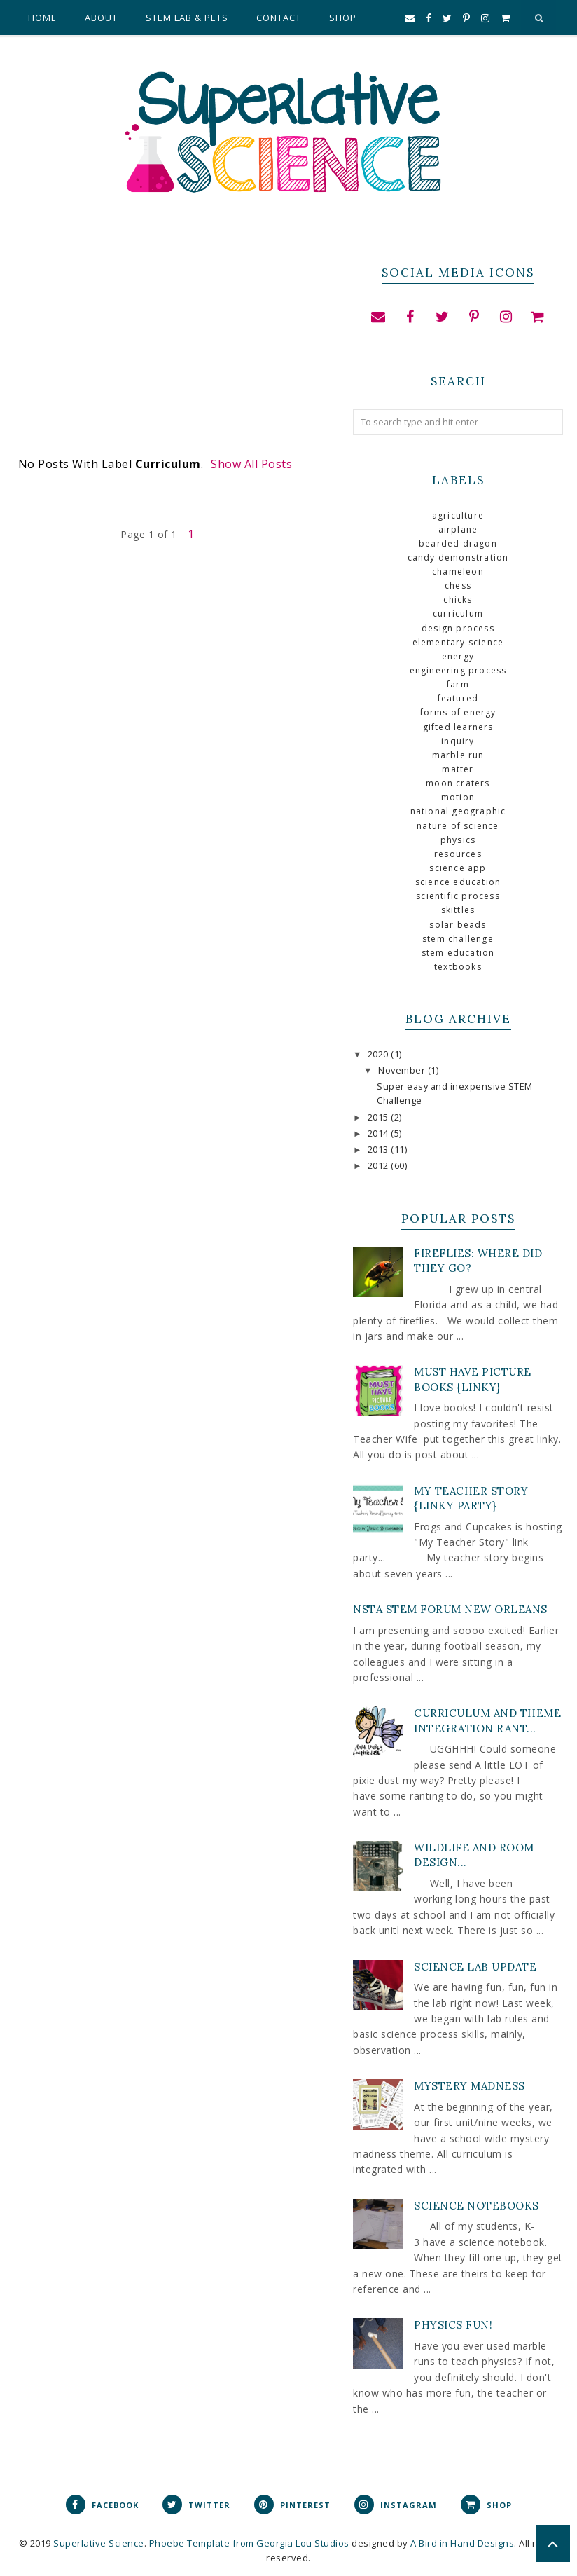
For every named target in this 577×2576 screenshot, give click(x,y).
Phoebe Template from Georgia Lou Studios (249, 2543)
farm (458, 684)
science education (458, 882)
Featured (458, 698)
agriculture (458, 515)
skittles (458, 910)
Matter (457, 769)
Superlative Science (98, 2543)
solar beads (457, 925)
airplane (458, 529)
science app (457, 868)
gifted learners (458, 727)
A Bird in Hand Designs (462, 2543)
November (403, 1070)
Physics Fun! (453, 2324)
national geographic (458, 811)
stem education (458, 953)
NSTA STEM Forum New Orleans (450, 1609)
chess (458, 585)
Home (42, 17)
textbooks (458, 967)
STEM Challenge (458, 939)
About (101, 17)
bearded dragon (458, 543)
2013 (379, 1150)
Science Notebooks (476, 2205)
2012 (379, 1166)
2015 (379, 1117)
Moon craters (457, 783)
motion (458, 797)
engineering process (458, 670)
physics (457, 840)
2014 (379, 1133)
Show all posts (251, 464)
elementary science (458, 642)
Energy (458, 656)
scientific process (458, 896)
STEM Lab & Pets (187, 17)
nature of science (458, 826)
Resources (458, 854)
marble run (458, 755)
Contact (278, 17)
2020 (379, 1054)
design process (458, 628)
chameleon (458, 571)
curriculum (458, 613)
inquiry (457, 741)
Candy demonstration (458, 557)
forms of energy (458, 712)
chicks (457, 599)
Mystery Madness (469, 2085)
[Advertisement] (162, 354)
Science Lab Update (475, 1966)
